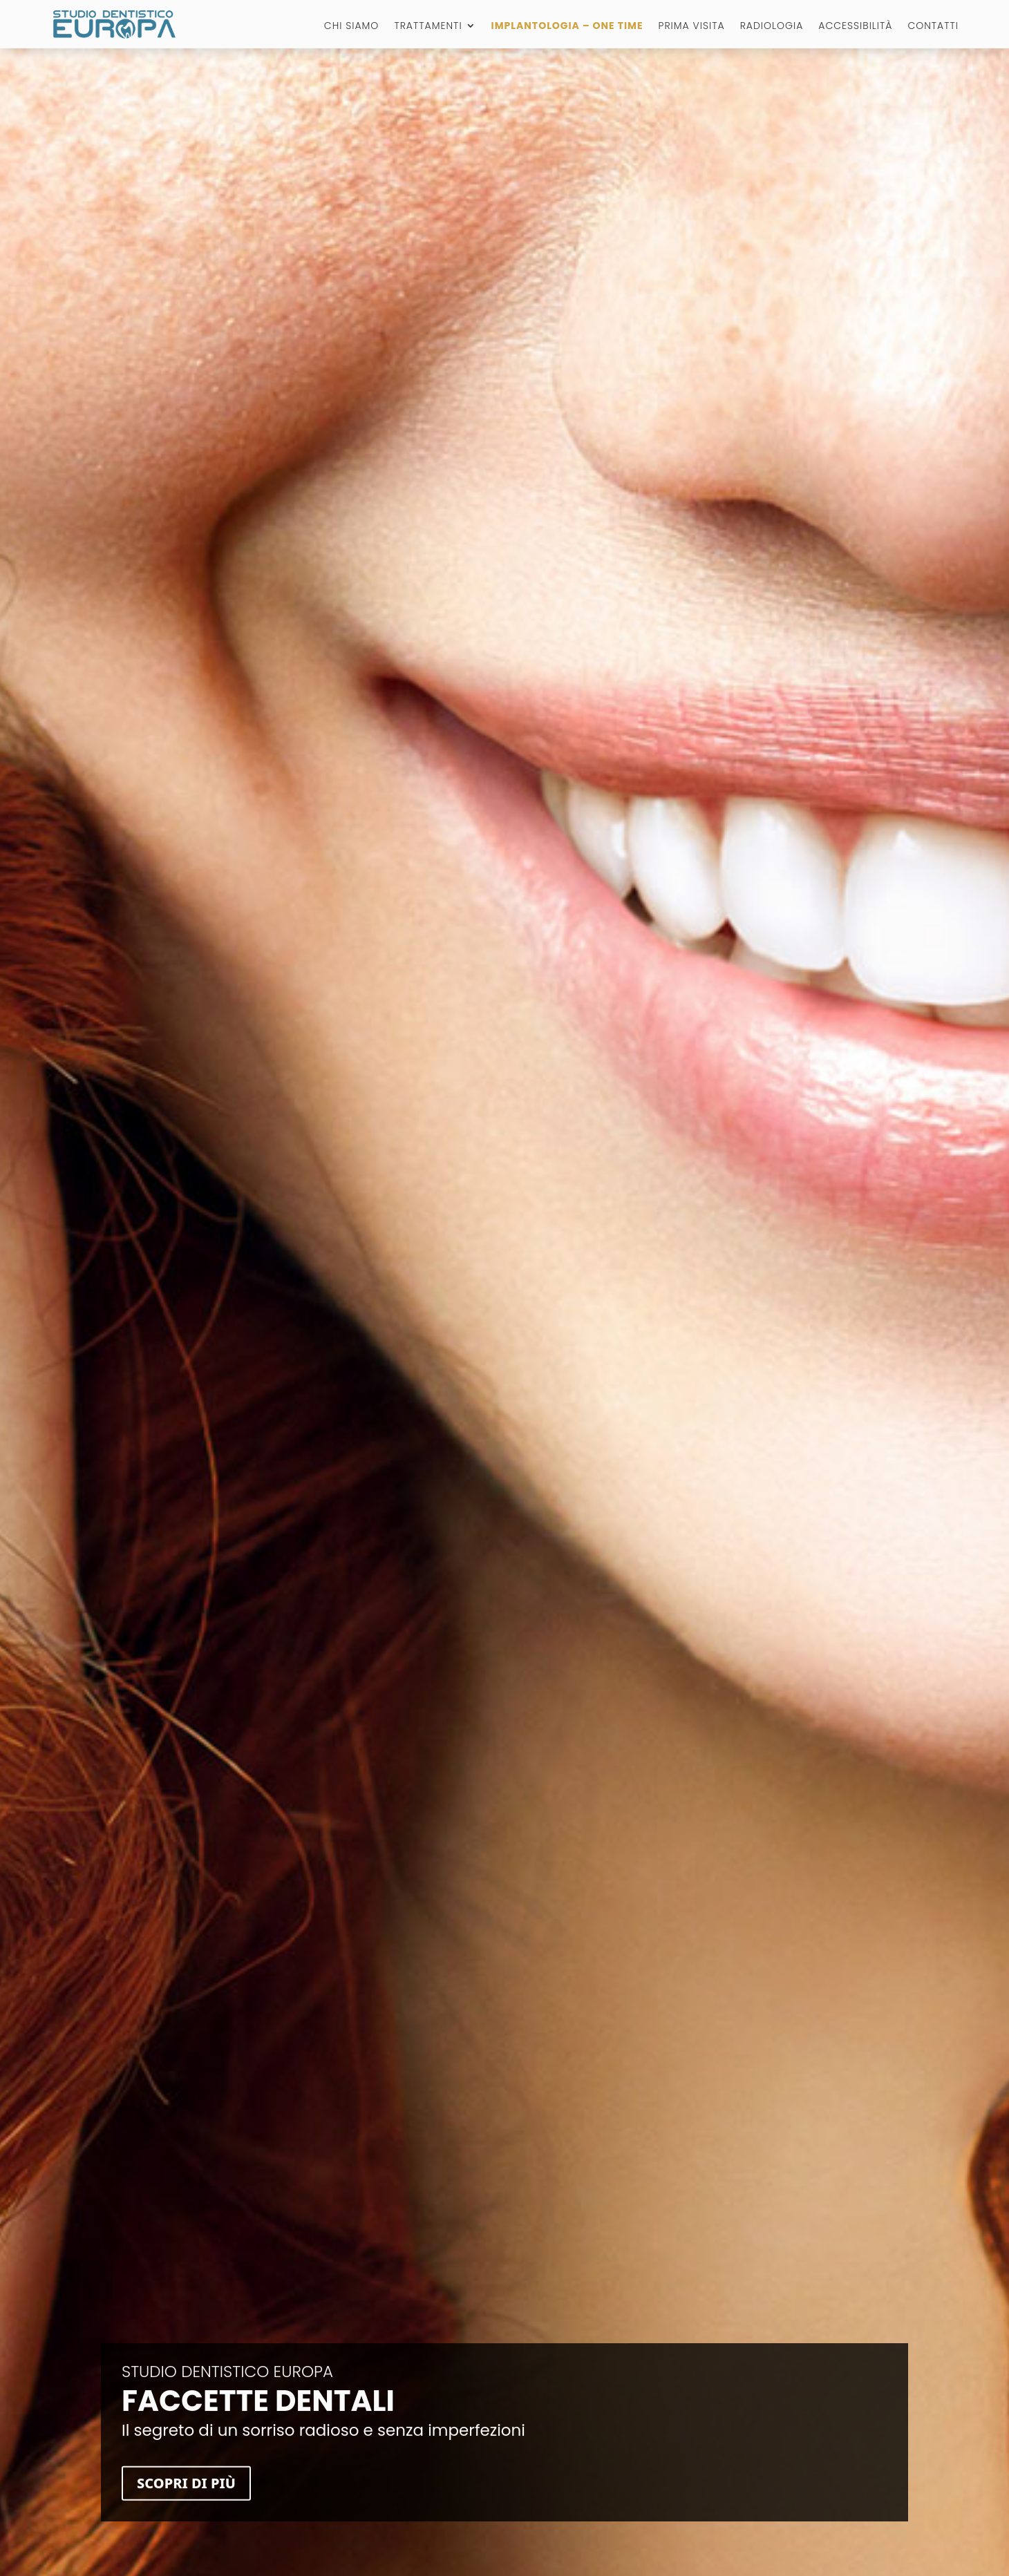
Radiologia (772, 26)
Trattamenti (428, 26)
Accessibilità (855, 26)
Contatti (933, 26)
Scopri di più (186, 2490)
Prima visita (692, 26)
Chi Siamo (351, 26)
